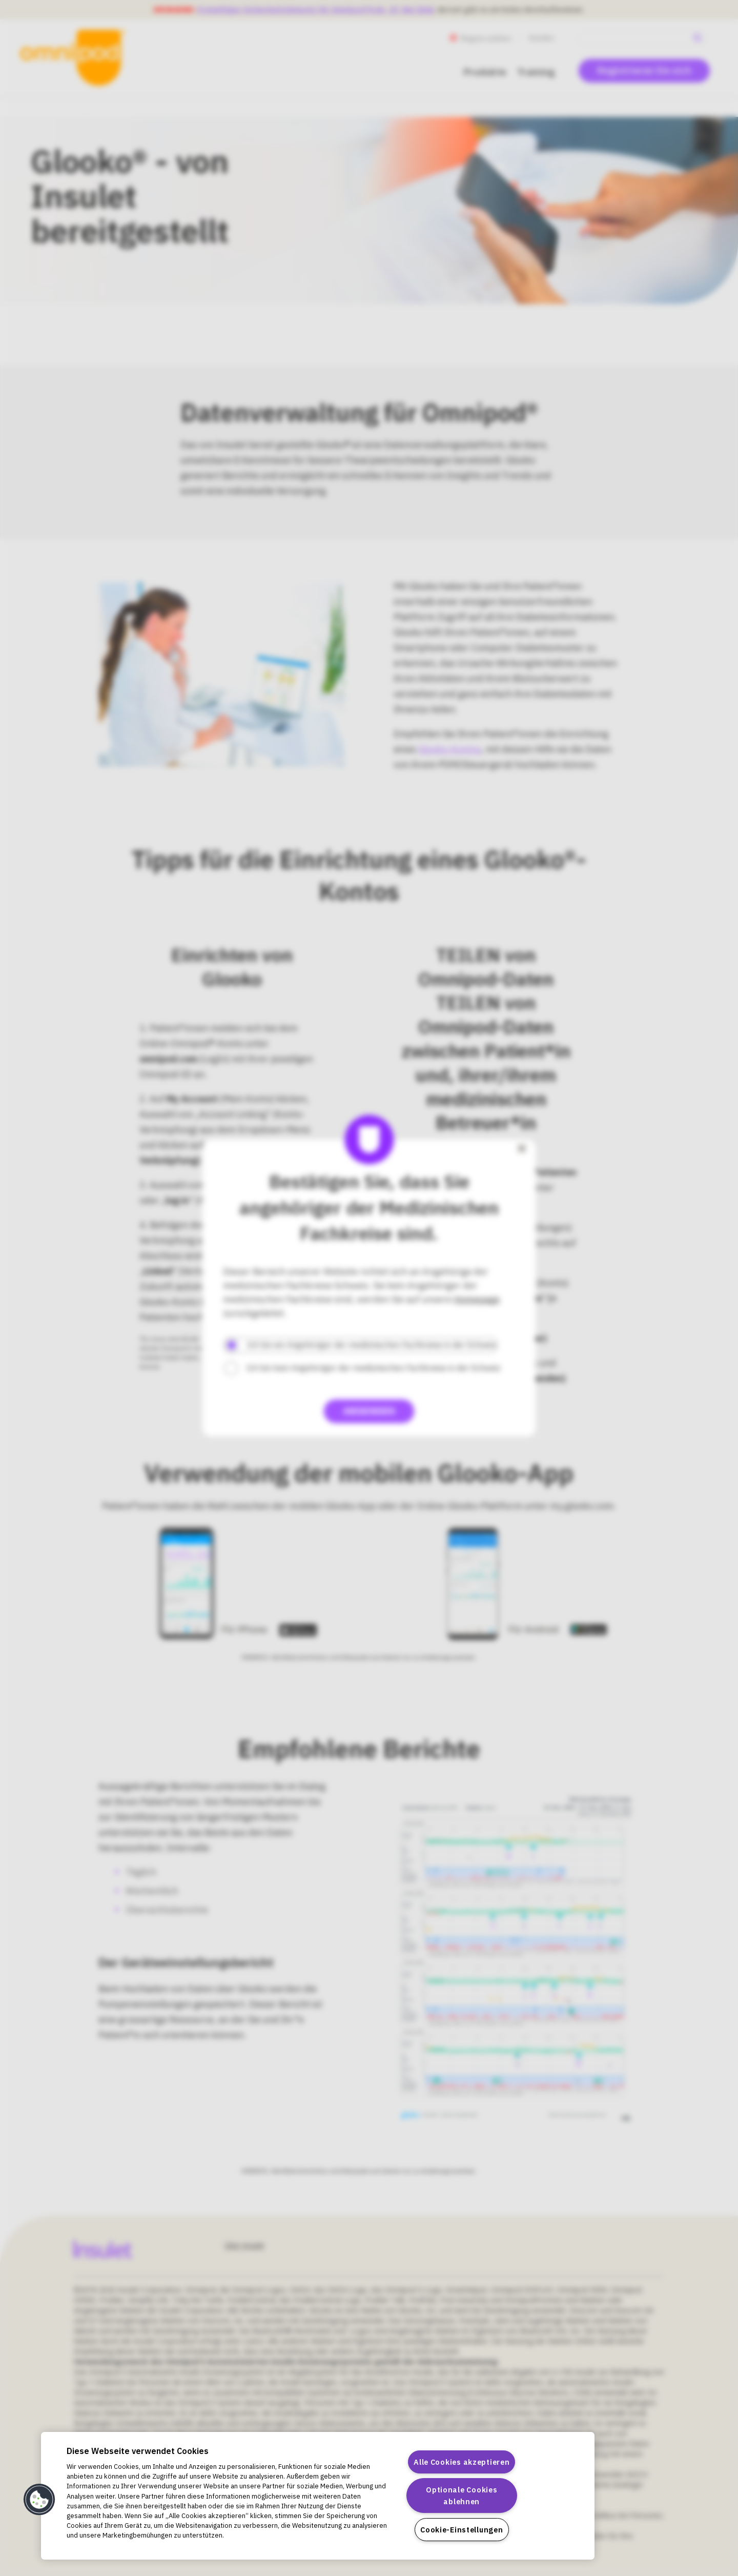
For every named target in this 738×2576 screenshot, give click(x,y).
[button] (39, 2499)
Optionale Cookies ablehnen (461, 2495)
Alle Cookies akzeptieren (461, 2462)
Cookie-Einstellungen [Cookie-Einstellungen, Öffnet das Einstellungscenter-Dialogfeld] (461, 2529)
